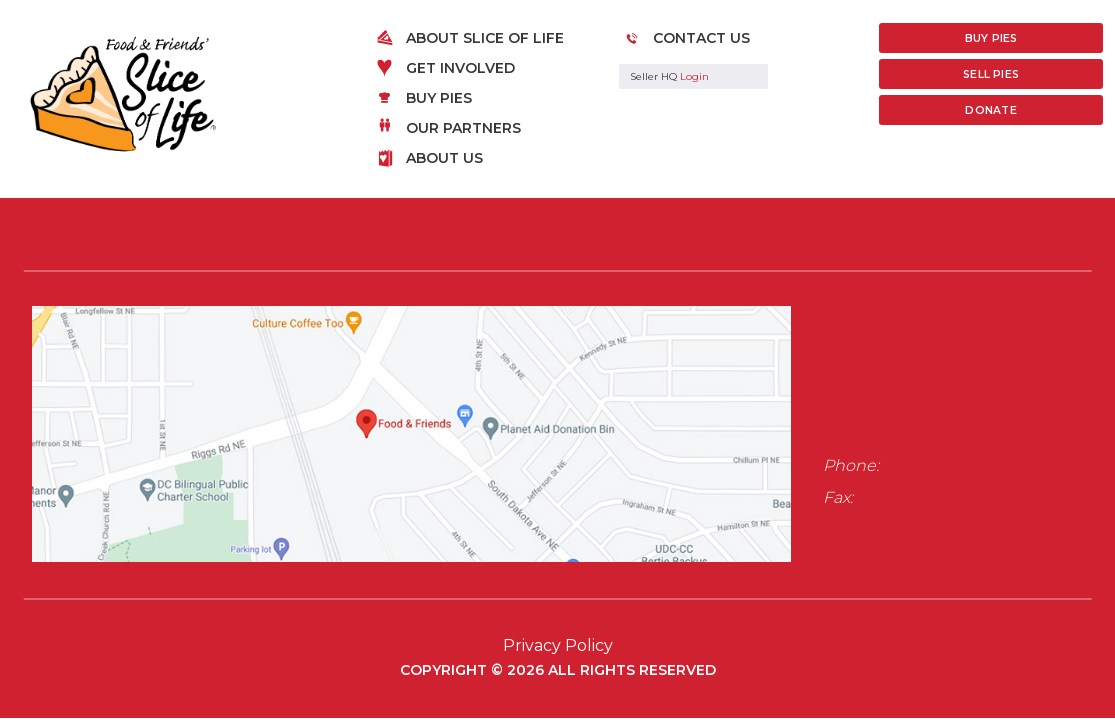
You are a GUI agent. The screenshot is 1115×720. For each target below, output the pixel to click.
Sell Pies (991, 74)
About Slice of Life (485, 38)
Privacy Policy (558, 645)
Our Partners (463, 128)
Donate (990, 110)
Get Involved (460, 68)
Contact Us (701, 38)
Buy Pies (439, 98)
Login (694, 76)
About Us (444, 158)
